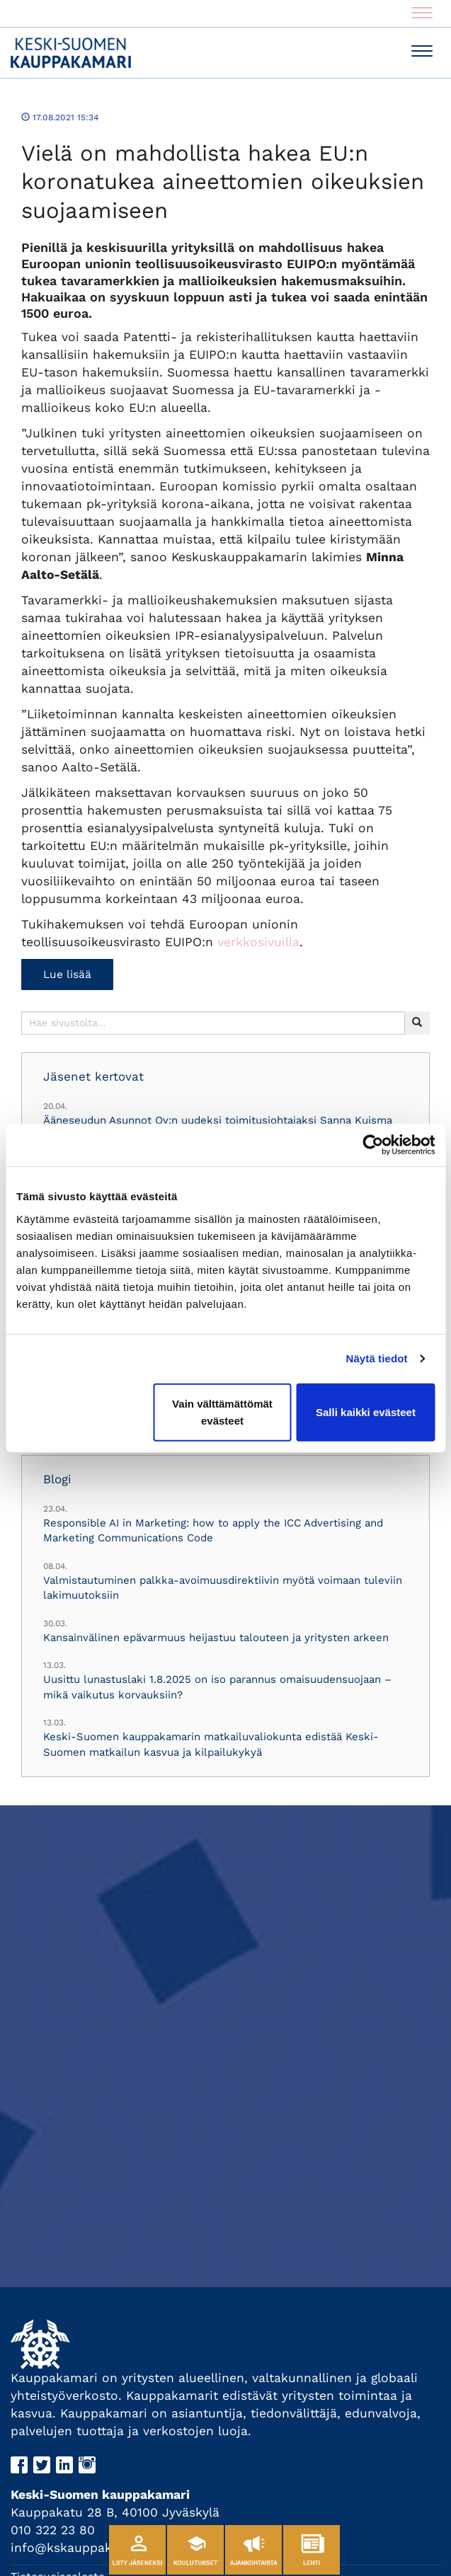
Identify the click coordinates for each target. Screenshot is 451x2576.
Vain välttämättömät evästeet (222, 1411)
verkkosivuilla (258, 942)
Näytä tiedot (377, 1358)
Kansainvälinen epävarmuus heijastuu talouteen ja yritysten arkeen (216, 1637)
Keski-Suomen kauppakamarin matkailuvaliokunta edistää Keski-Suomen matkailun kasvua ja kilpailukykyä (211, 1744)
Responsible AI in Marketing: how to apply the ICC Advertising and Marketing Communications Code (213, 1530)
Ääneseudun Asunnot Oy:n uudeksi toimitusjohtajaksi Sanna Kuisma (217, 1120)
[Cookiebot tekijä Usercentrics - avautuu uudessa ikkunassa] (373, 1145)
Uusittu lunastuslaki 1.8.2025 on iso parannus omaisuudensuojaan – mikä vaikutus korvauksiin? (217, 1687)
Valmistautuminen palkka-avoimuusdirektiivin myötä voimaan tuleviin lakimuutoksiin (222, 1588)
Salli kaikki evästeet (366, 1411)
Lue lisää (67, 974)
